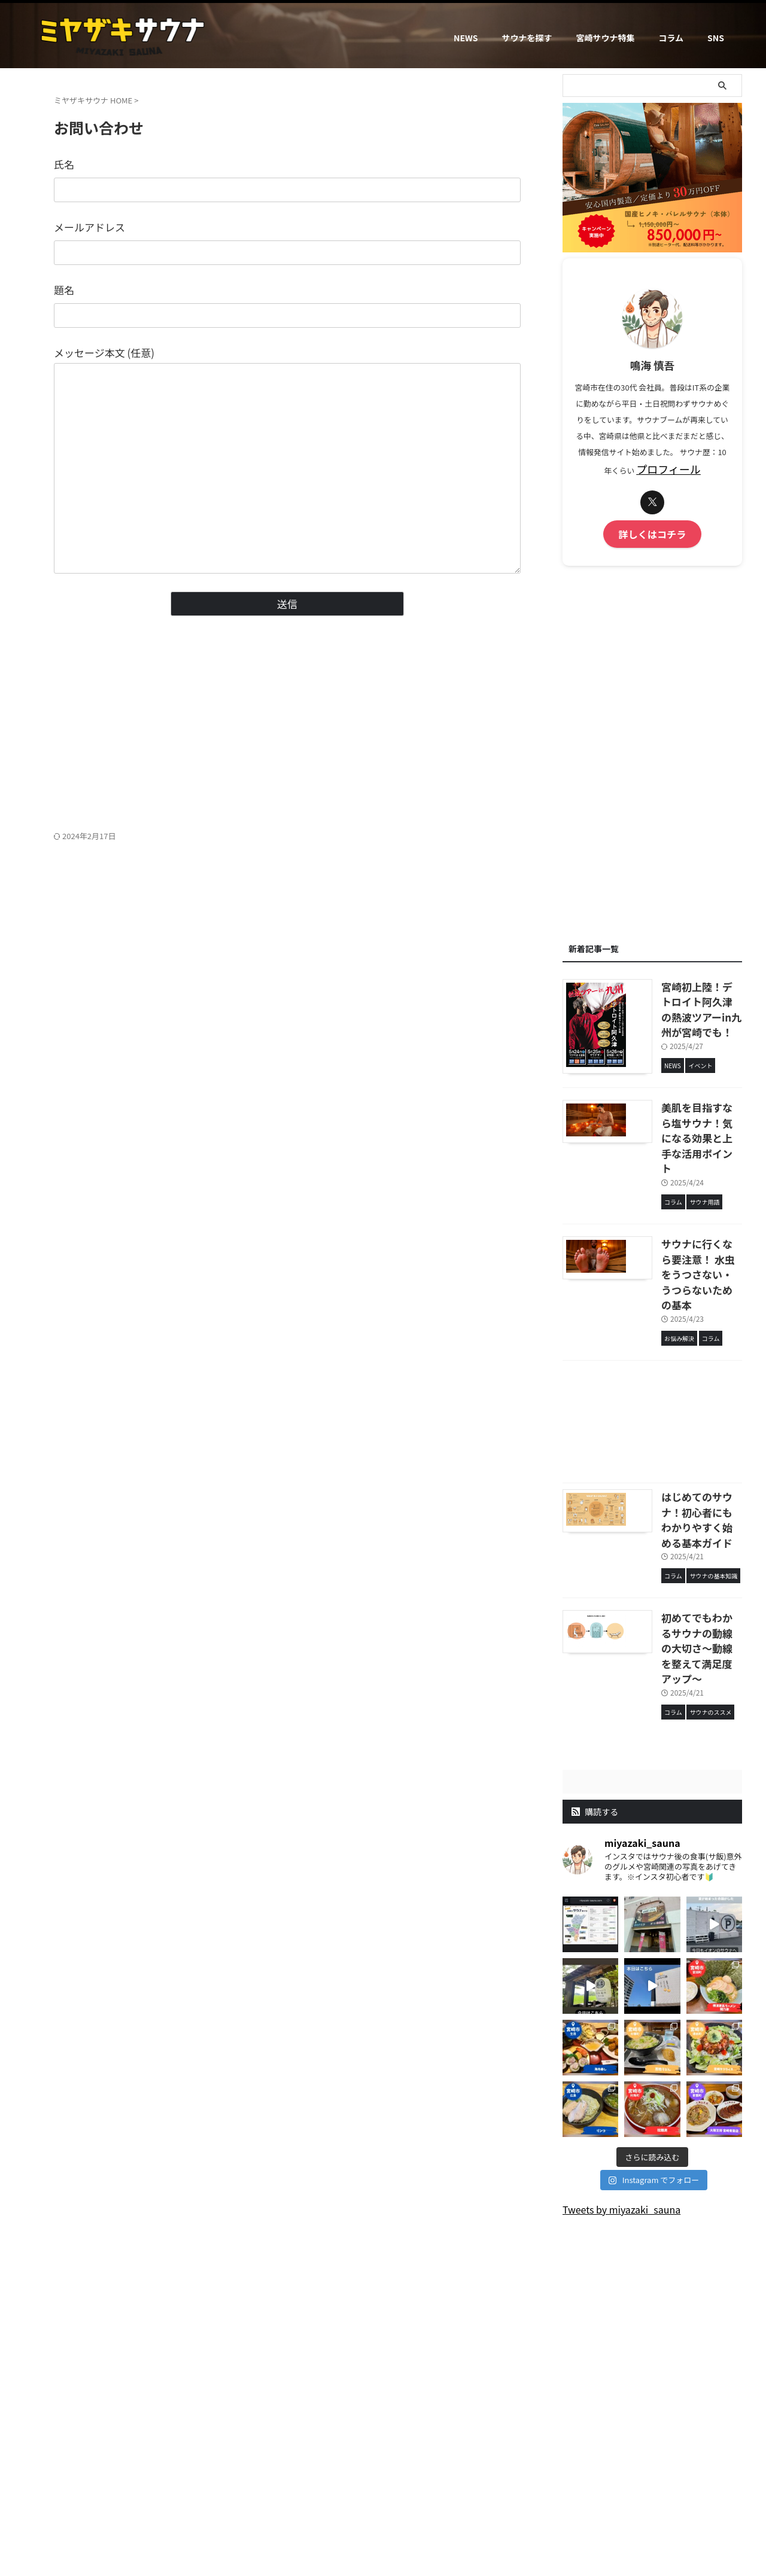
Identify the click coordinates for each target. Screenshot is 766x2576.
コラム (670, 38)
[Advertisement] (287, 735)
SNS (715, 38)
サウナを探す (526, 38)
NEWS (466, 38)
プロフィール (669, 468)
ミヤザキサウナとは (219, 2476)
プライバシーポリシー (461, 2476)
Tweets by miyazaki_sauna (621, 2063)
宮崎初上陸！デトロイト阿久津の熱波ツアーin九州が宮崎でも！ (686, 994)
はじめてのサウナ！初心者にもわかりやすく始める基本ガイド (682, 1420)
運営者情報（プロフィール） (310, 2476)
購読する (595, 1666)
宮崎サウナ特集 (605, 38)
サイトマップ (531, 2476)
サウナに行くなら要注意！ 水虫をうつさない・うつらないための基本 (682, 1203)
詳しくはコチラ (652, 530)
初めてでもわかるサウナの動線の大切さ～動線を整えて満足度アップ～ (686, 1520)
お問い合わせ (391, 2476)
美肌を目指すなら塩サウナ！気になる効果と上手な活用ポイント (682, 1102)
